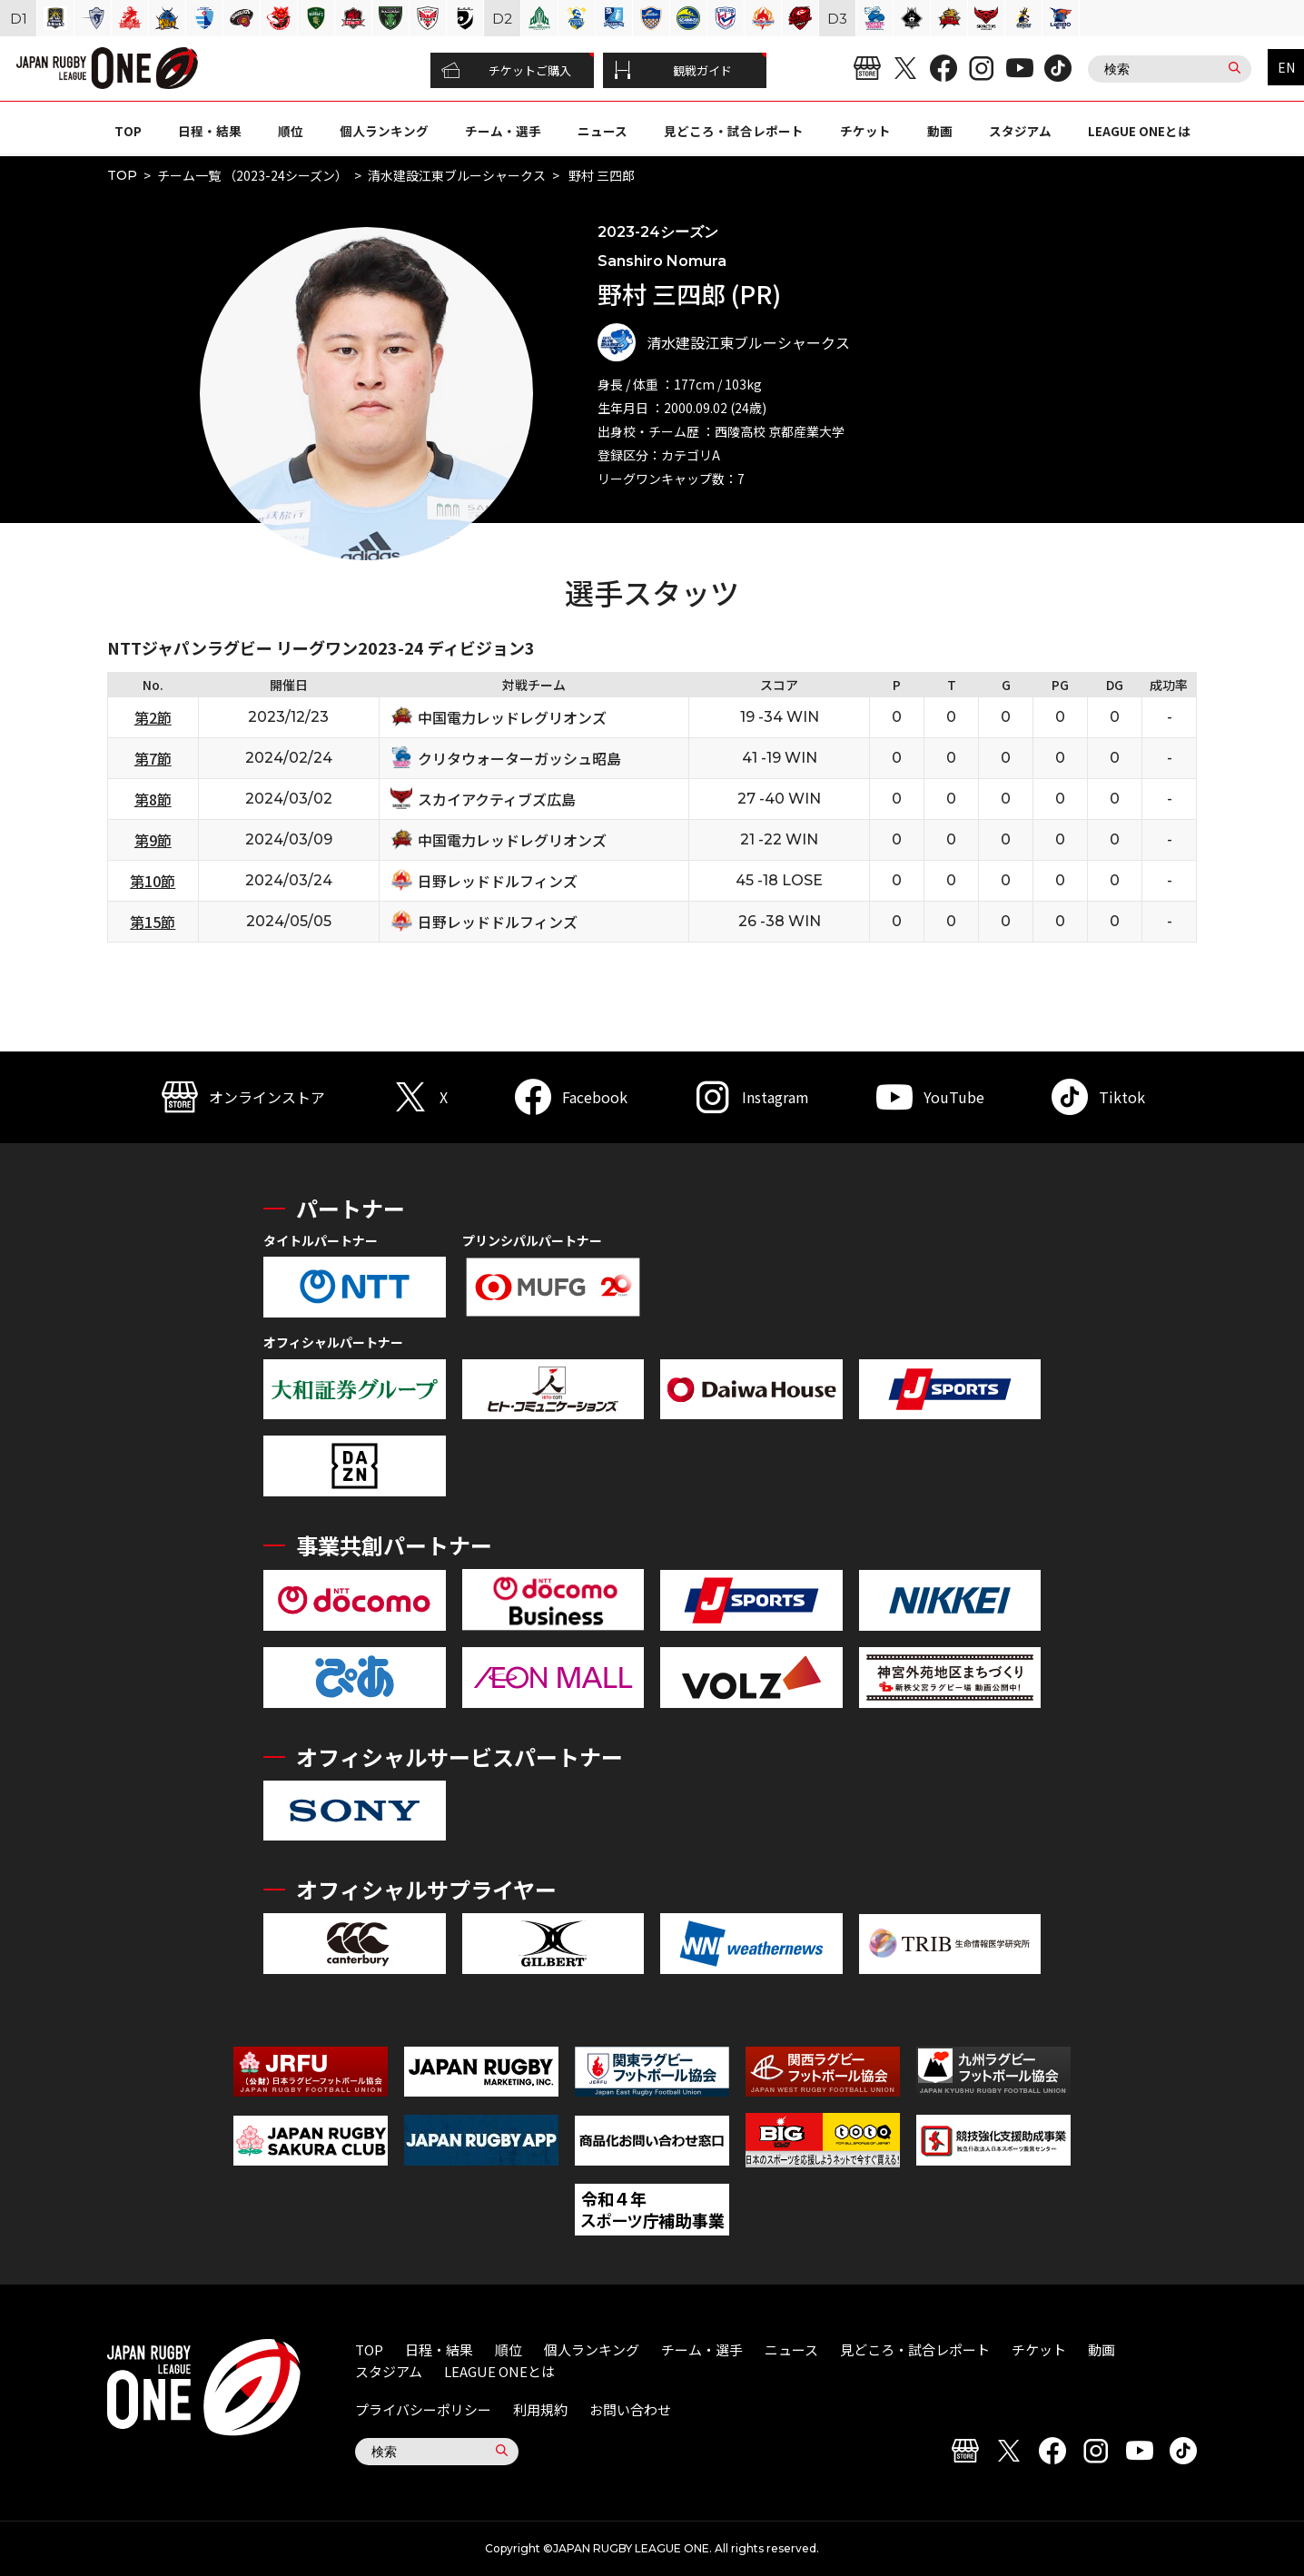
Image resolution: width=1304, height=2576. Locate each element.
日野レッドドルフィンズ (498, 880)
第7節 (153, 758)
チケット (865, 131)
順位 (290, 131)
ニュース (602, 131)
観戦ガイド (673, 71)
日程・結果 (210, 131)
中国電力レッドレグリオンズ (512, 717)
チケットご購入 (506, 71)
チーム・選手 (503, 131)
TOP (128, 131)
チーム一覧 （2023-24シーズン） (252, 175)
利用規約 (540, 2409)
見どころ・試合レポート (734, 131)
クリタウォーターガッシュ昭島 (519, 758)
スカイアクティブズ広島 (497, 799)
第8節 (153, 799)
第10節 (152, 881)
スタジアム (1020, 131)
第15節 (152, 922)
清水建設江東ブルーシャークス (457, 175)
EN (1286, 67)
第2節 (153, 717)
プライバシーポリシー (423, 2409)
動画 (940, 131)
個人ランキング (384, 131)
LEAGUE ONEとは (1139, 131)
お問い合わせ (630, 2409)
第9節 (153, 840)
